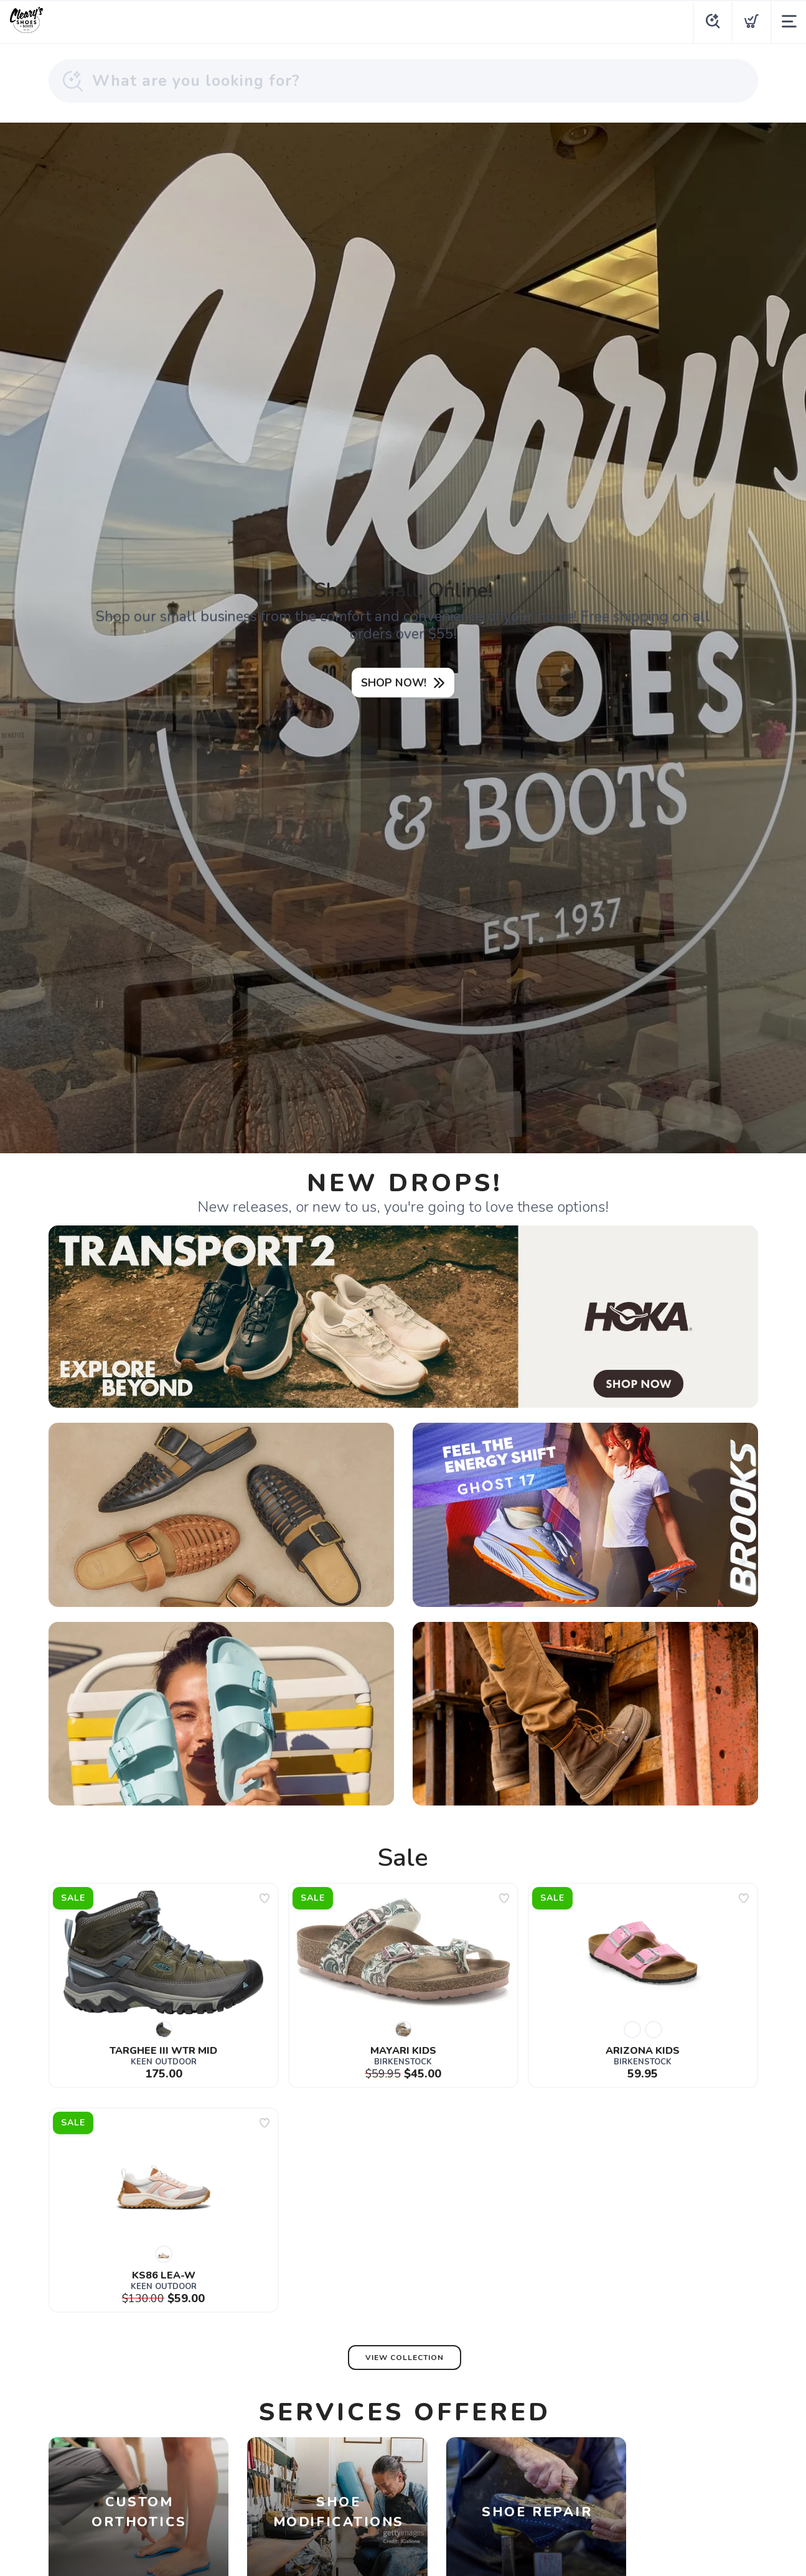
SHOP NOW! (393, 682)
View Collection (404, 2363)
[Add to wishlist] (264, 1904)
